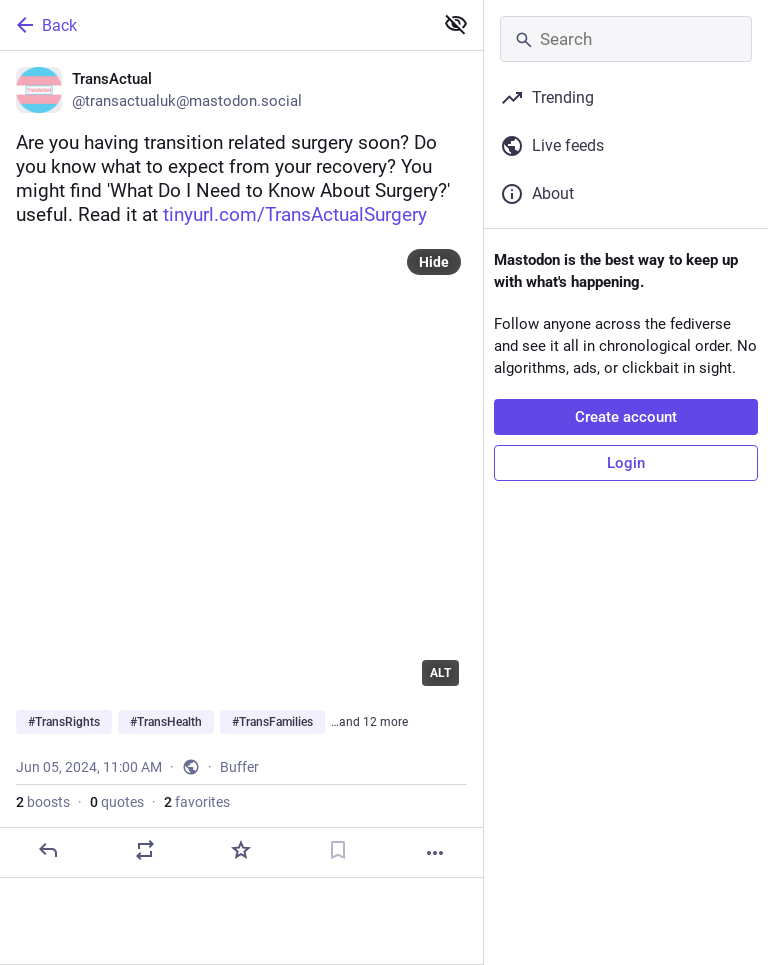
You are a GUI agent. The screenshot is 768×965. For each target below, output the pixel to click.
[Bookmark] (338, 850)
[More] (435, 853)
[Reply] (48, 850)
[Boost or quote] (145, 850)
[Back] (214, 25)
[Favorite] (241, 850)
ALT (440, 673)
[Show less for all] (456, 24)
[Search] (626, 39)
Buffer (239, 767)
